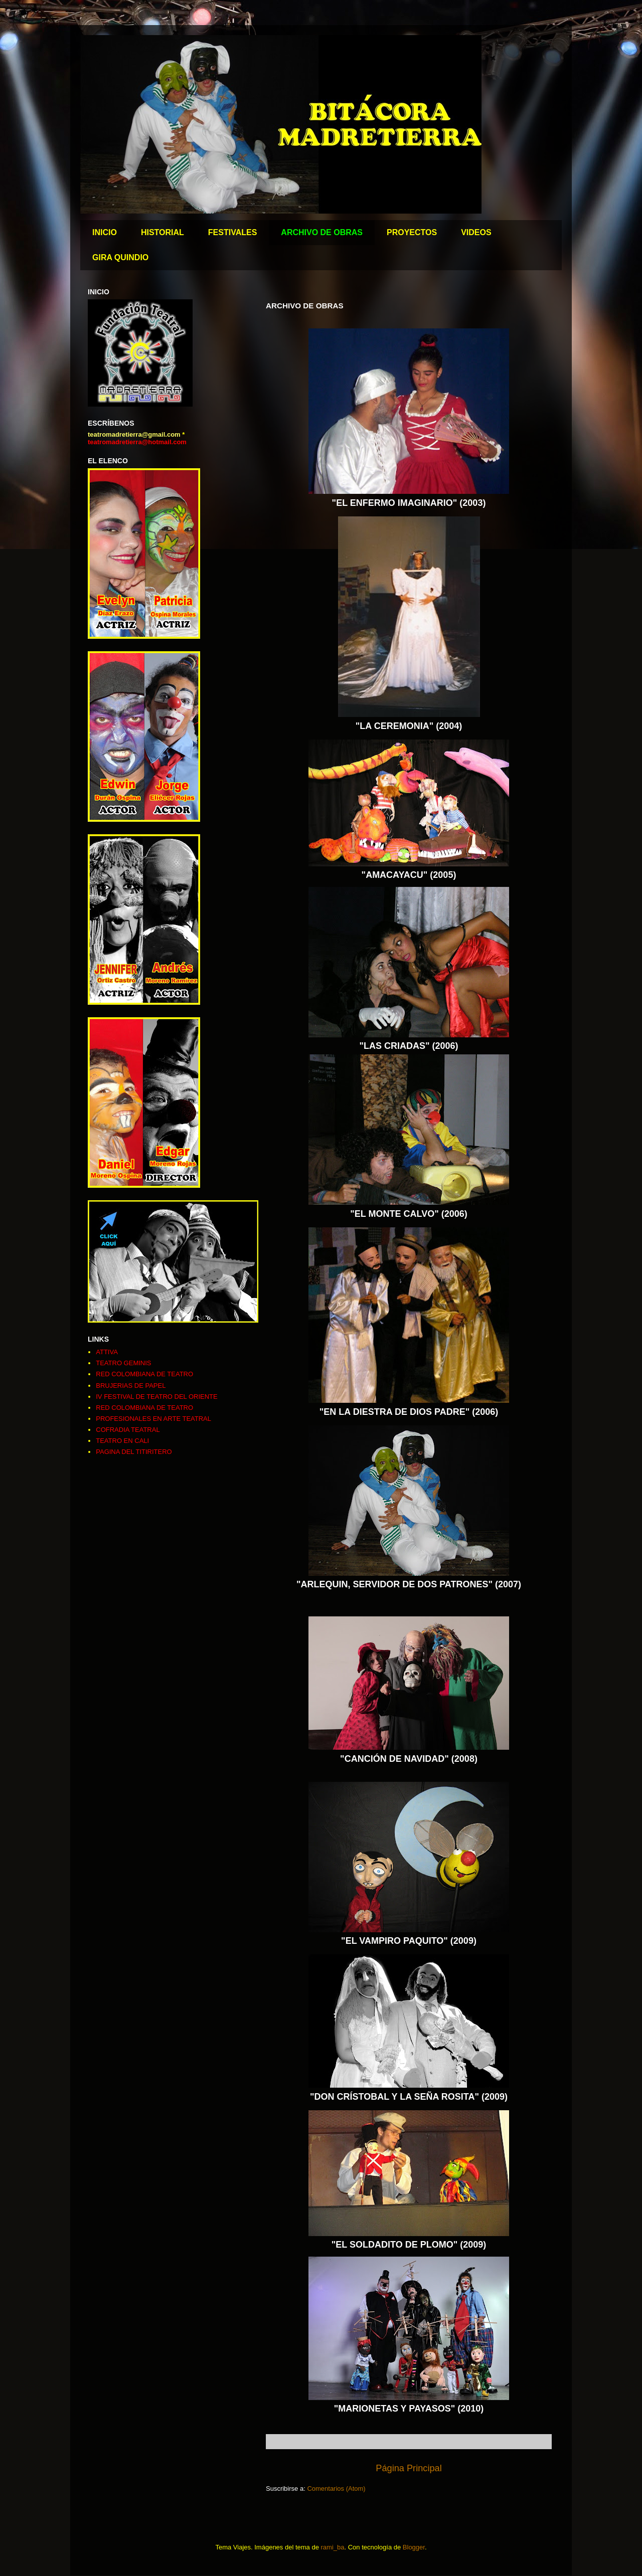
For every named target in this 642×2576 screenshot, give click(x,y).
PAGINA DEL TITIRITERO (134, 1451)
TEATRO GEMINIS (123, 1363)
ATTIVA (107, 1352)
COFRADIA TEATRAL (127, 1429)
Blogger (414, 2547)
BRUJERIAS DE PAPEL (131, 1385)
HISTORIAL (162, 232)
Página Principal (408, 2468)
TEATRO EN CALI (122, 1440)
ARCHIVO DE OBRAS (322, 232)
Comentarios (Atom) (336, 2488)
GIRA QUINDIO (120, 257)
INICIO (104, 232)
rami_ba (333, 2547)
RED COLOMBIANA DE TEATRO (144, 1374)
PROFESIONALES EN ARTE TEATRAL (153, 1418)
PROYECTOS (412, 232)
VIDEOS (476, 232)
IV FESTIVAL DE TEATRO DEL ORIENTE (156, 1396)
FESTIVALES (232, 232)
